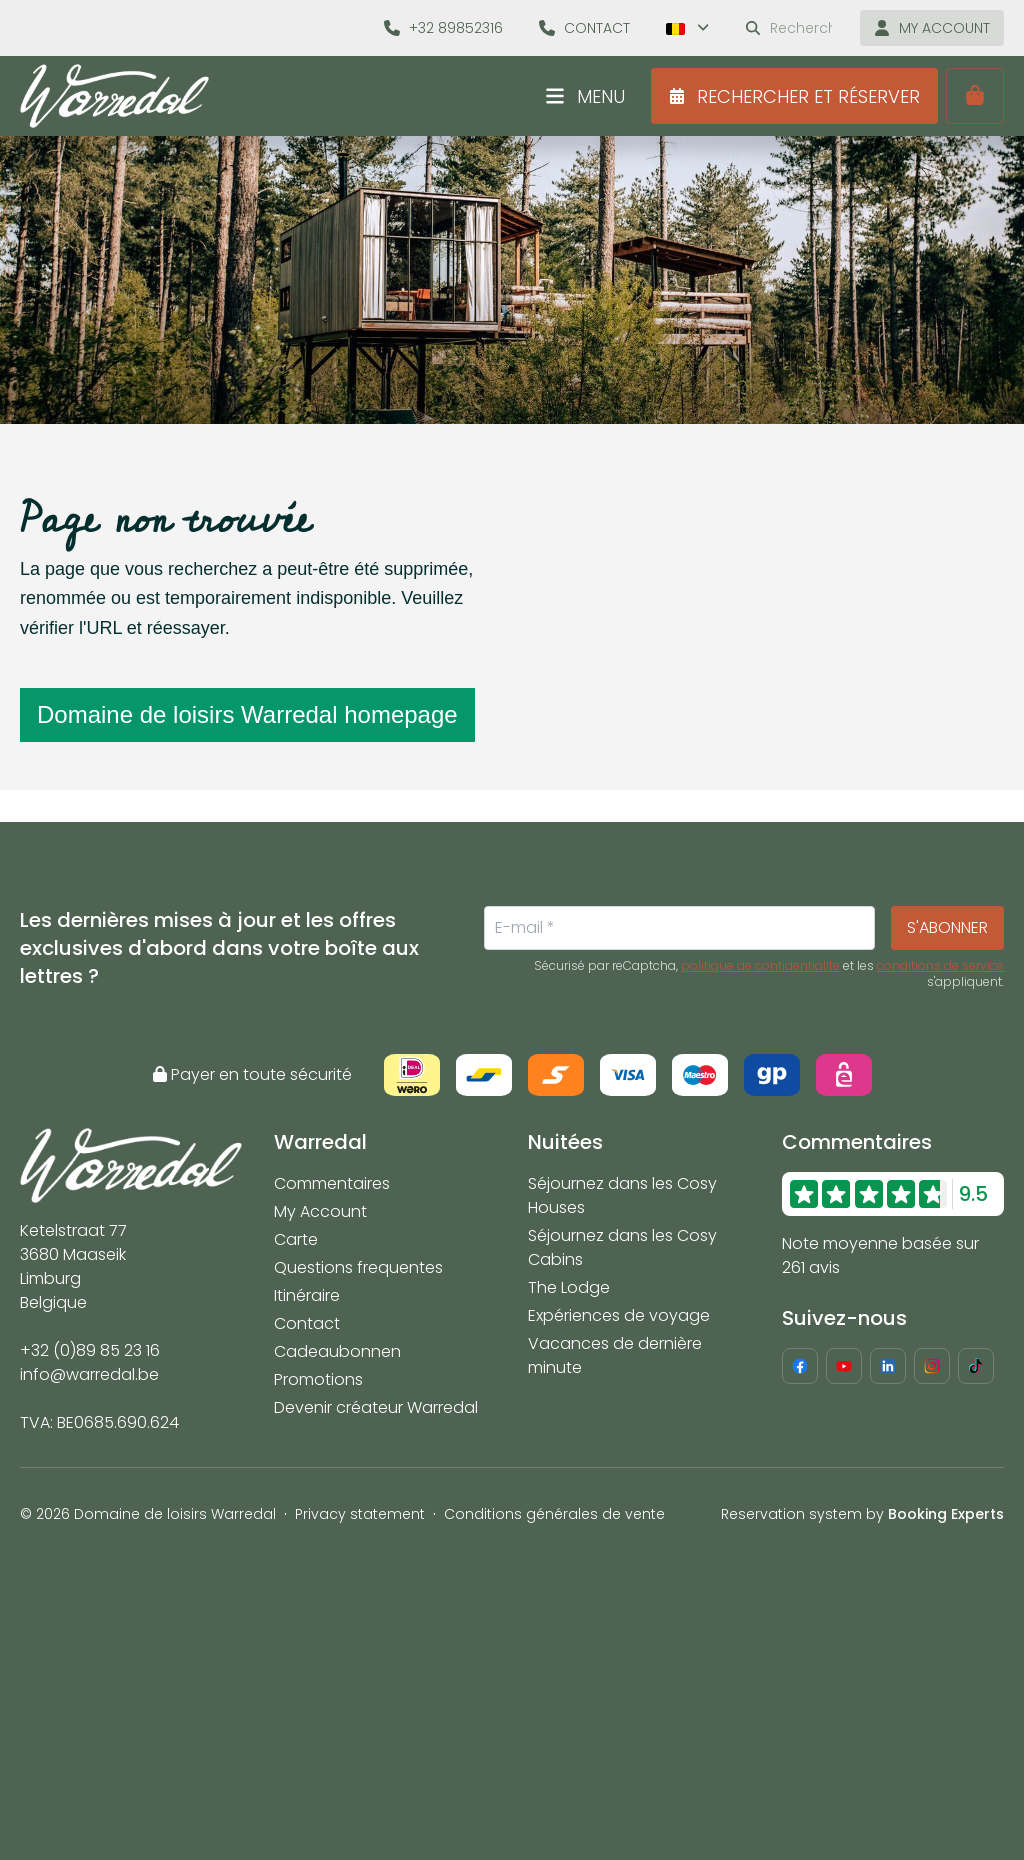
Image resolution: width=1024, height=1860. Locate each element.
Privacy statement (360, 1514)
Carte (296, 1239)
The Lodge (569, 1287)
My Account (320, 1211)
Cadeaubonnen (337, 1351)
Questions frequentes (358, 1267)
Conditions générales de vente (554, 1514)
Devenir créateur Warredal (376, 1407)
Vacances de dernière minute (615, 1355)
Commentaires (332, 1183)
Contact (307, 1323)
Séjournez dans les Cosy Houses (622, 1195)
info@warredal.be (89, 1374)
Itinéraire (307, 1295)
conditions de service (940, 966)
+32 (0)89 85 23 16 (90, 1350)
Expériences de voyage (619, 1315)
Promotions (318, 1379)
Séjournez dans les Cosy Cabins (622, 1247)
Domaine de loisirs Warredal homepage (247, 714)
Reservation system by (862, 1514)
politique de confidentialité (760, 966)
